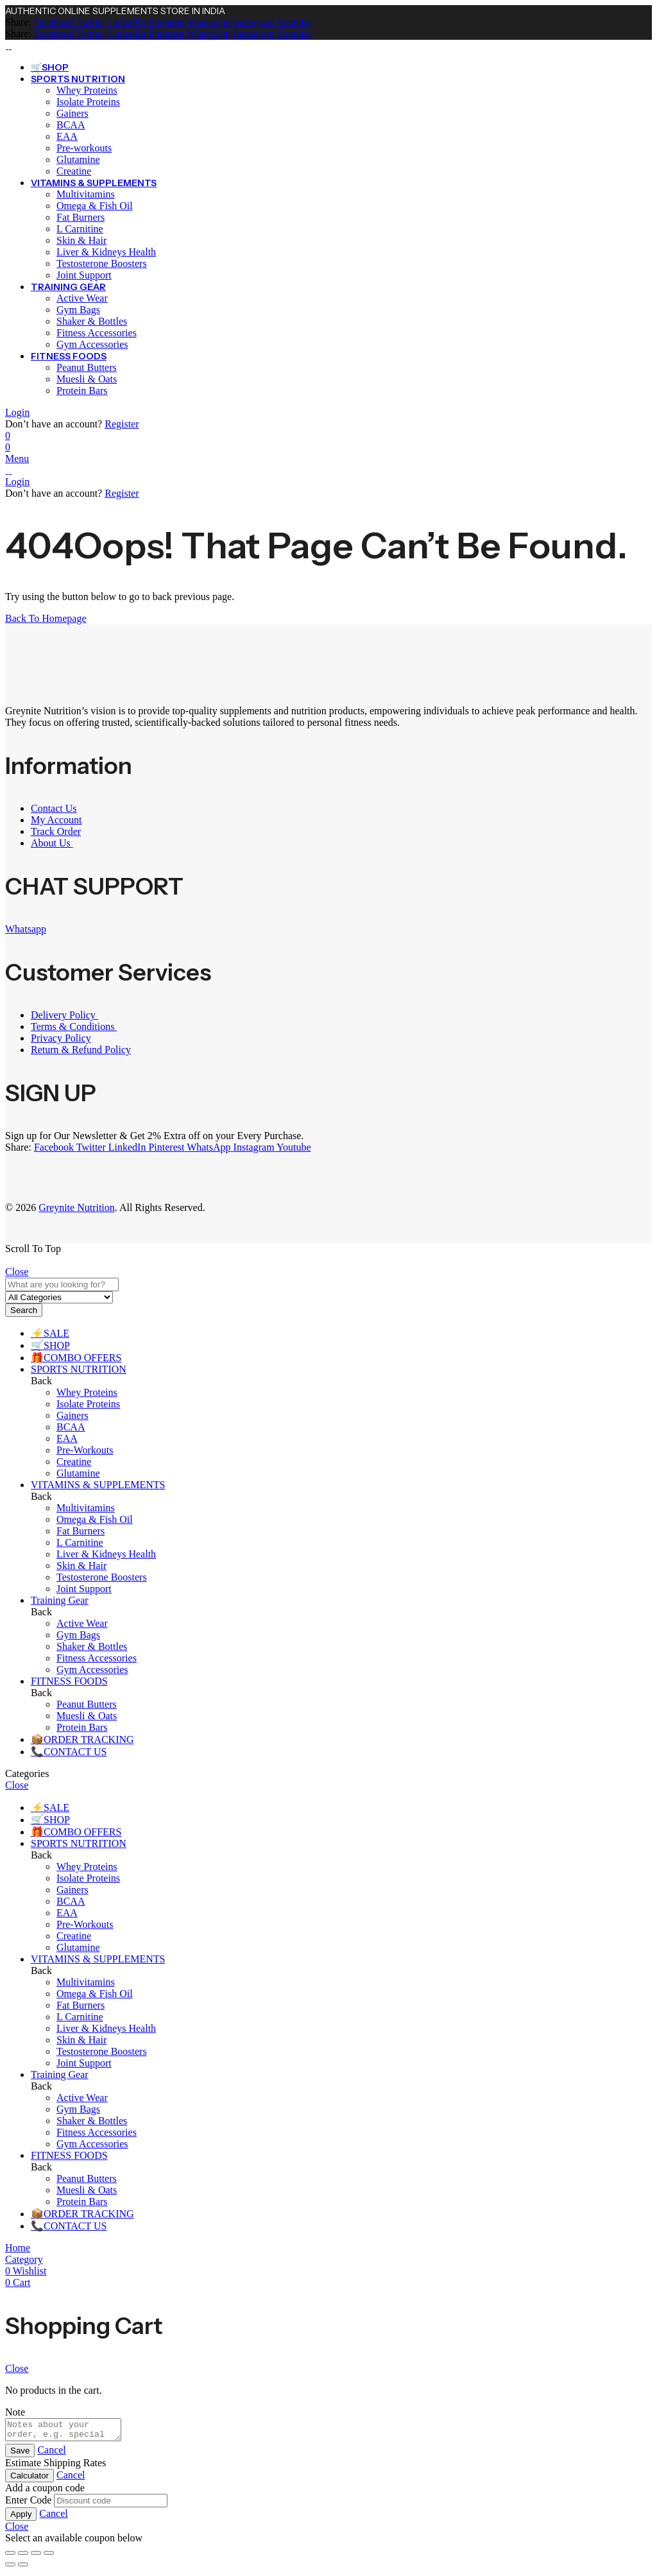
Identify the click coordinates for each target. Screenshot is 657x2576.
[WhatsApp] (207, 22)
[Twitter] (90, 22)
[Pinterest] (165, 22)
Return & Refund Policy (81, 1049)
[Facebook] (54, 22)
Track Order (56, 831)
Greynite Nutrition (76, 1207)
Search (23, 1310)
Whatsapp (25, 928)
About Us (52, 842)
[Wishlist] (7, 435)
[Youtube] (293, 22)
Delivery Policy (64, 1014)
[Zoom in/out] (10, 2557)
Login (17, 412)
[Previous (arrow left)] (10, 2568)
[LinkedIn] (126, 22)
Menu (17, 458)
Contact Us (54, 808)
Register (122, 423)
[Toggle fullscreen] (23, 2557)
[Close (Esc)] (49, 2557)
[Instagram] (253, 22)
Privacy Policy (61, 1038)
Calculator (29, 2479)
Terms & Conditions (74, 1026)
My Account (56, 819)
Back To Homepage (46, 618)
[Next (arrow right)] (23, 2568)
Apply (20, 2518)
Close (16, 1271)
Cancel (51, 2453)
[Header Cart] (328, 447)
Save (20, 2454)
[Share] (36, 2557)
